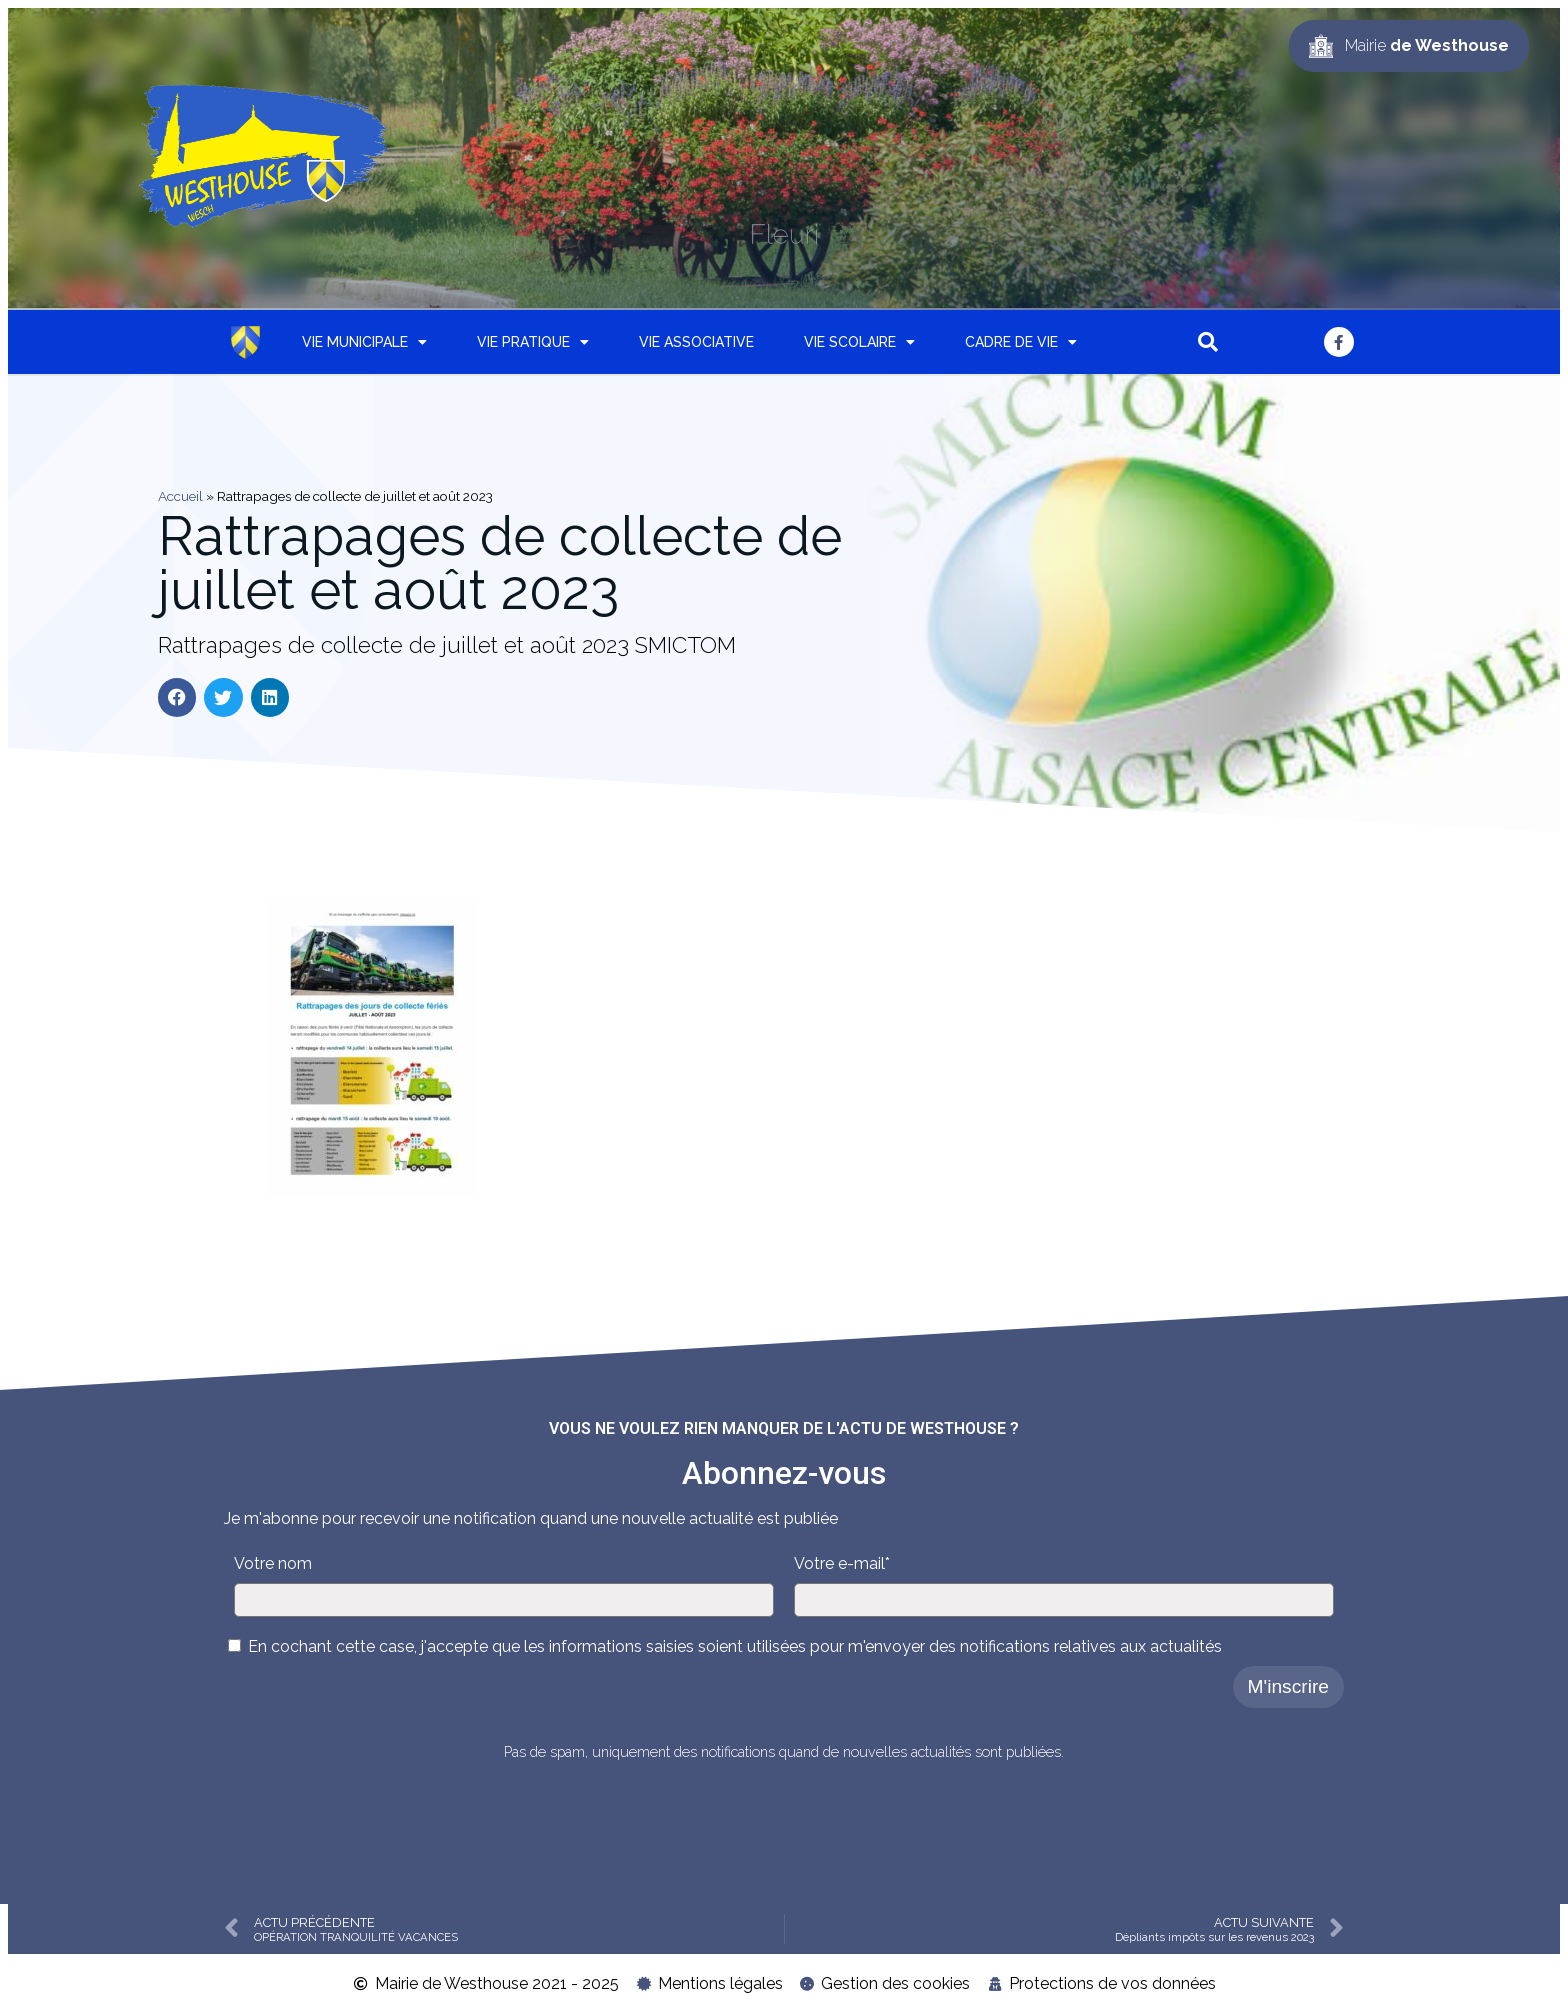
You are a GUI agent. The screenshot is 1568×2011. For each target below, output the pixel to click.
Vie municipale (364, 342)
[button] (1208, 342)
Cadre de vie (1021, 342)
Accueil (180, 496)
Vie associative (696, 342)
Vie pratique (533, 342)
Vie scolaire (859, 342)
